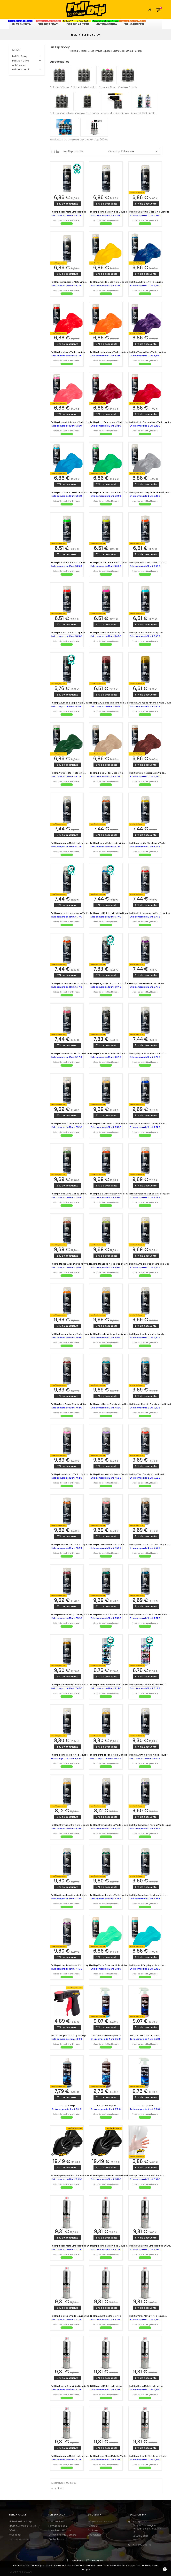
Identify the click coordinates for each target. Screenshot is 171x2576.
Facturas (93, 2530)
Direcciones (94, 2534)
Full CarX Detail (20, 69)
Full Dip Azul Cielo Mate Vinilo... (106, 2316)
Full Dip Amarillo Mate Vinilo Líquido (109, 282)
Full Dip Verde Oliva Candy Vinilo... (69, 1193)
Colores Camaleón (62, 113)
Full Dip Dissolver (145, 2105)
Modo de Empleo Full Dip (22, 2526)
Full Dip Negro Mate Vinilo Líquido (68, 211)
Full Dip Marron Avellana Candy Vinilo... (72, 1263)
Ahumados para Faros (115, 113)
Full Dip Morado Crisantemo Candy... (110, 1474)
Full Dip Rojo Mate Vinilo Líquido (68, 352)
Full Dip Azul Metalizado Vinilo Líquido (110, 913)
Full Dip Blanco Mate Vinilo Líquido (108, 211)
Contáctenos (56, 2539)
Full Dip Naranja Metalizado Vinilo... (70, 983)
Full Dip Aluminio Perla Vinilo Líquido (148, 1754)
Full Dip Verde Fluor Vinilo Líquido (68, 562)
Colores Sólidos (59, 87)
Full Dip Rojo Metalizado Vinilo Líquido (149, 913)
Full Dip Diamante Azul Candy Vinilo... (149, 1614)
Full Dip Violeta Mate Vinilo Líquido (147, 352)
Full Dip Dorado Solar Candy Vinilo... (109, 1123)
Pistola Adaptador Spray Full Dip (68, 2035)
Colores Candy (127, 87)
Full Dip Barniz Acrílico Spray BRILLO (109, 1684)
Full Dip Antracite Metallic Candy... (147, 1334)
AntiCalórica (19, 65)
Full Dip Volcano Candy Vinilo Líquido (149, 1193)
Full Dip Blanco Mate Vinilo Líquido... (109, 2245)
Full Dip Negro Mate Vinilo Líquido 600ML (72, 2245)
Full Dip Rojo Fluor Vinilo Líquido (68, 632)
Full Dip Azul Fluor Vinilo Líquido (146, 632)
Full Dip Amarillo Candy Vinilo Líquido (149, 1263)
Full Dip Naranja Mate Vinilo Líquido (109, 352)
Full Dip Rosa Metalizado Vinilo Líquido (71, 1053)
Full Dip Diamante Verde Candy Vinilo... (111, 1614)
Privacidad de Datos (59, 2530)
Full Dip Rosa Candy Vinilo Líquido (69, 1474)
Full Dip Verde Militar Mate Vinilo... (68, 773)
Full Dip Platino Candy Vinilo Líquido (70, 1123)
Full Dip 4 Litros (20, 60)
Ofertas (13, 2530)
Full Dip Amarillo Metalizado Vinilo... (148, 843)
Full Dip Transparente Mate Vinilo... (69, 282)
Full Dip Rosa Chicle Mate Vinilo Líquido (72, 422)
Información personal (100, 2521)
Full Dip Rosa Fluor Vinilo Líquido (107, 632)
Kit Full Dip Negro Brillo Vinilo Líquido (70, 2175)
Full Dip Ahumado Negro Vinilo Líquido (71, 702)
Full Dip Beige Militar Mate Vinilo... (107, 773)
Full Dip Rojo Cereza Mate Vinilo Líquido (111, 422)
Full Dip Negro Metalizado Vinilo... (146, 2386)
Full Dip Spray (19, 56)
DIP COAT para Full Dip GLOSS (145, 2035)
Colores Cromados (87, 113)
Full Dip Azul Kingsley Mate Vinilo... (147, 1965)
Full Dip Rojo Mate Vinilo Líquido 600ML (71, 2316)
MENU (16, 50)
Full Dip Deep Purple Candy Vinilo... (69, 1404)
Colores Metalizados (84, 87)
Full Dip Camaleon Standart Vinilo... (70, 1895)
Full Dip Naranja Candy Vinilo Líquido (71, 1334)
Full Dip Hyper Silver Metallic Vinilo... (148, 1053)
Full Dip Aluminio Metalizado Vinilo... (70, 843)
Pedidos (92, 2526)
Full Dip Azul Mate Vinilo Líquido (146, 282)
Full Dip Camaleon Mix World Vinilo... (70, 1684)
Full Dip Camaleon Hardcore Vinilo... (148, 1895)
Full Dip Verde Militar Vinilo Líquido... (148, 2316)
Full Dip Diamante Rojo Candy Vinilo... (71, 1614)
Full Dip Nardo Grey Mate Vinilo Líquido (150, 492)
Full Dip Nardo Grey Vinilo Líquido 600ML (72, 2386)
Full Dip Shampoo (106, 2105)
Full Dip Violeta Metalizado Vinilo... (147, 983)
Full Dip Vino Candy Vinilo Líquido (147, 1474)
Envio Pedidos (56, 2521)
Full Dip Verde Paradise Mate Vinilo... (109, 1965)
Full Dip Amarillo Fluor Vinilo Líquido (109, 562)
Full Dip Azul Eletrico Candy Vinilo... (147, 1123)
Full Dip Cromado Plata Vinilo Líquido (110, 1825)
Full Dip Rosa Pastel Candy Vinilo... (108, 1544)
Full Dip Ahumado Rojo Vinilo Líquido (110, 702)
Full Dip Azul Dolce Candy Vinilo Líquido (111, 1404)
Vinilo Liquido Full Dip (20, 2521)
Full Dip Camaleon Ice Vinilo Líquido (109, 1895)
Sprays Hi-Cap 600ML (94, 139)
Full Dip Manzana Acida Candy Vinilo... (111, 1263)
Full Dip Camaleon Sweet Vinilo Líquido (72, 1965)
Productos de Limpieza (64, 139)
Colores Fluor (107, 87)
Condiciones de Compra (62, 2534)
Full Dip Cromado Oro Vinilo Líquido (70, 1825)
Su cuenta (94, 2514)
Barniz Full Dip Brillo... (144, 113)
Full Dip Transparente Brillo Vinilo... (147, 2175)
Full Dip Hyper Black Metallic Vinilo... (109, 1053)
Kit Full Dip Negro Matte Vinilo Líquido (109, 2175)
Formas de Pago (57, 2526)
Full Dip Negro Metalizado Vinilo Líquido (111, 983)
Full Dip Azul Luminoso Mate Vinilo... (70, 492)
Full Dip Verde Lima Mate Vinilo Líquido (110, 492)
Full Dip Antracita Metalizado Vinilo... (70, 913)
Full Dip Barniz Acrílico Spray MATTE (148, 1684)
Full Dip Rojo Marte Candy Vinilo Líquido (111, 1193)
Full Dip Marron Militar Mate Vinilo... (147, 773)
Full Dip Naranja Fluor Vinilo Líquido (148, 562)
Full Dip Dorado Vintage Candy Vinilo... (111, 1334)
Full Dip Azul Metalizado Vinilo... (106, 2386)
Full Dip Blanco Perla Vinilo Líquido (69, 1754)
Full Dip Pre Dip (67, 2105)
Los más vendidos (19, 2539)
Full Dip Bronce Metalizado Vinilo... (108, 843)
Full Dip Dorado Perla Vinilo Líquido (108, 1754)
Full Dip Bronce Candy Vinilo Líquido (70, 1544)
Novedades (15, 2534)
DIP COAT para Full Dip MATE (106, 2035)
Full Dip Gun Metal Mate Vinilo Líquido (149, 211)
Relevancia (140, 151)
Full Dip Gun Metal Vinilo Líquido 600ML (150, 2245)
